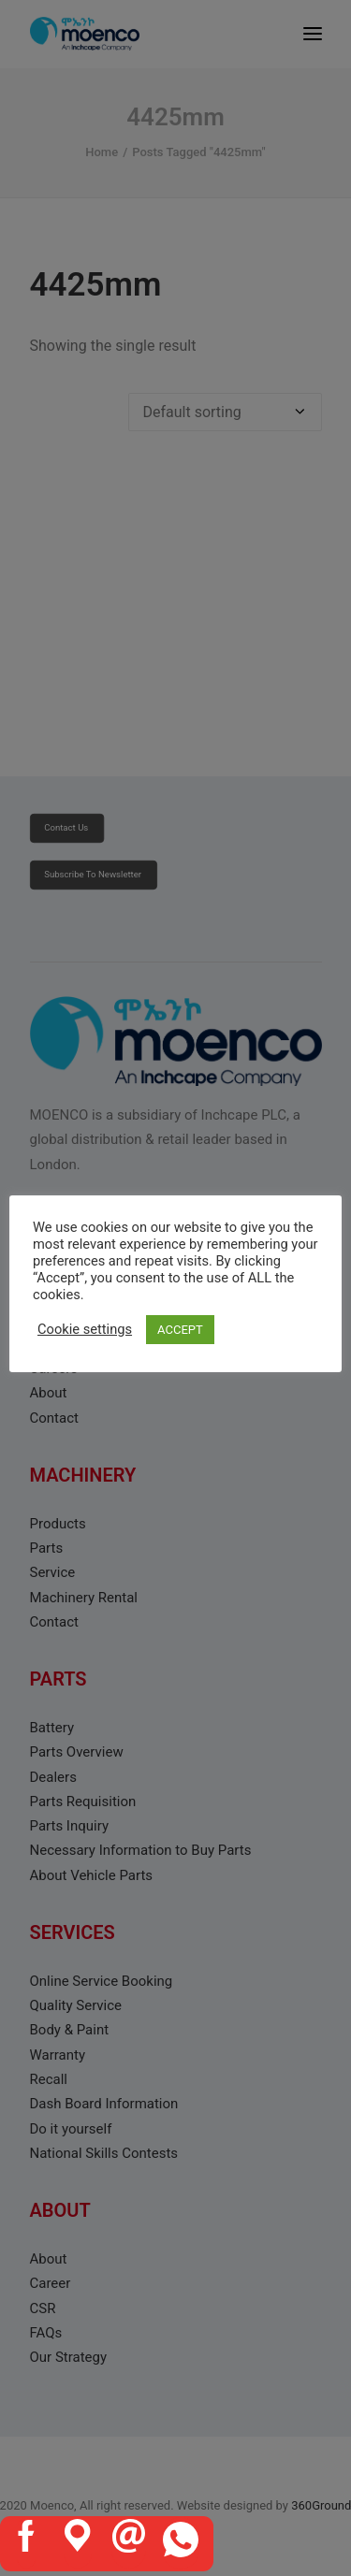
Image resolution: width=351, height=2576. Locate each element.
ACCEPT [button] (180, 1330)
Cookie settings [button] (84, 1329)
